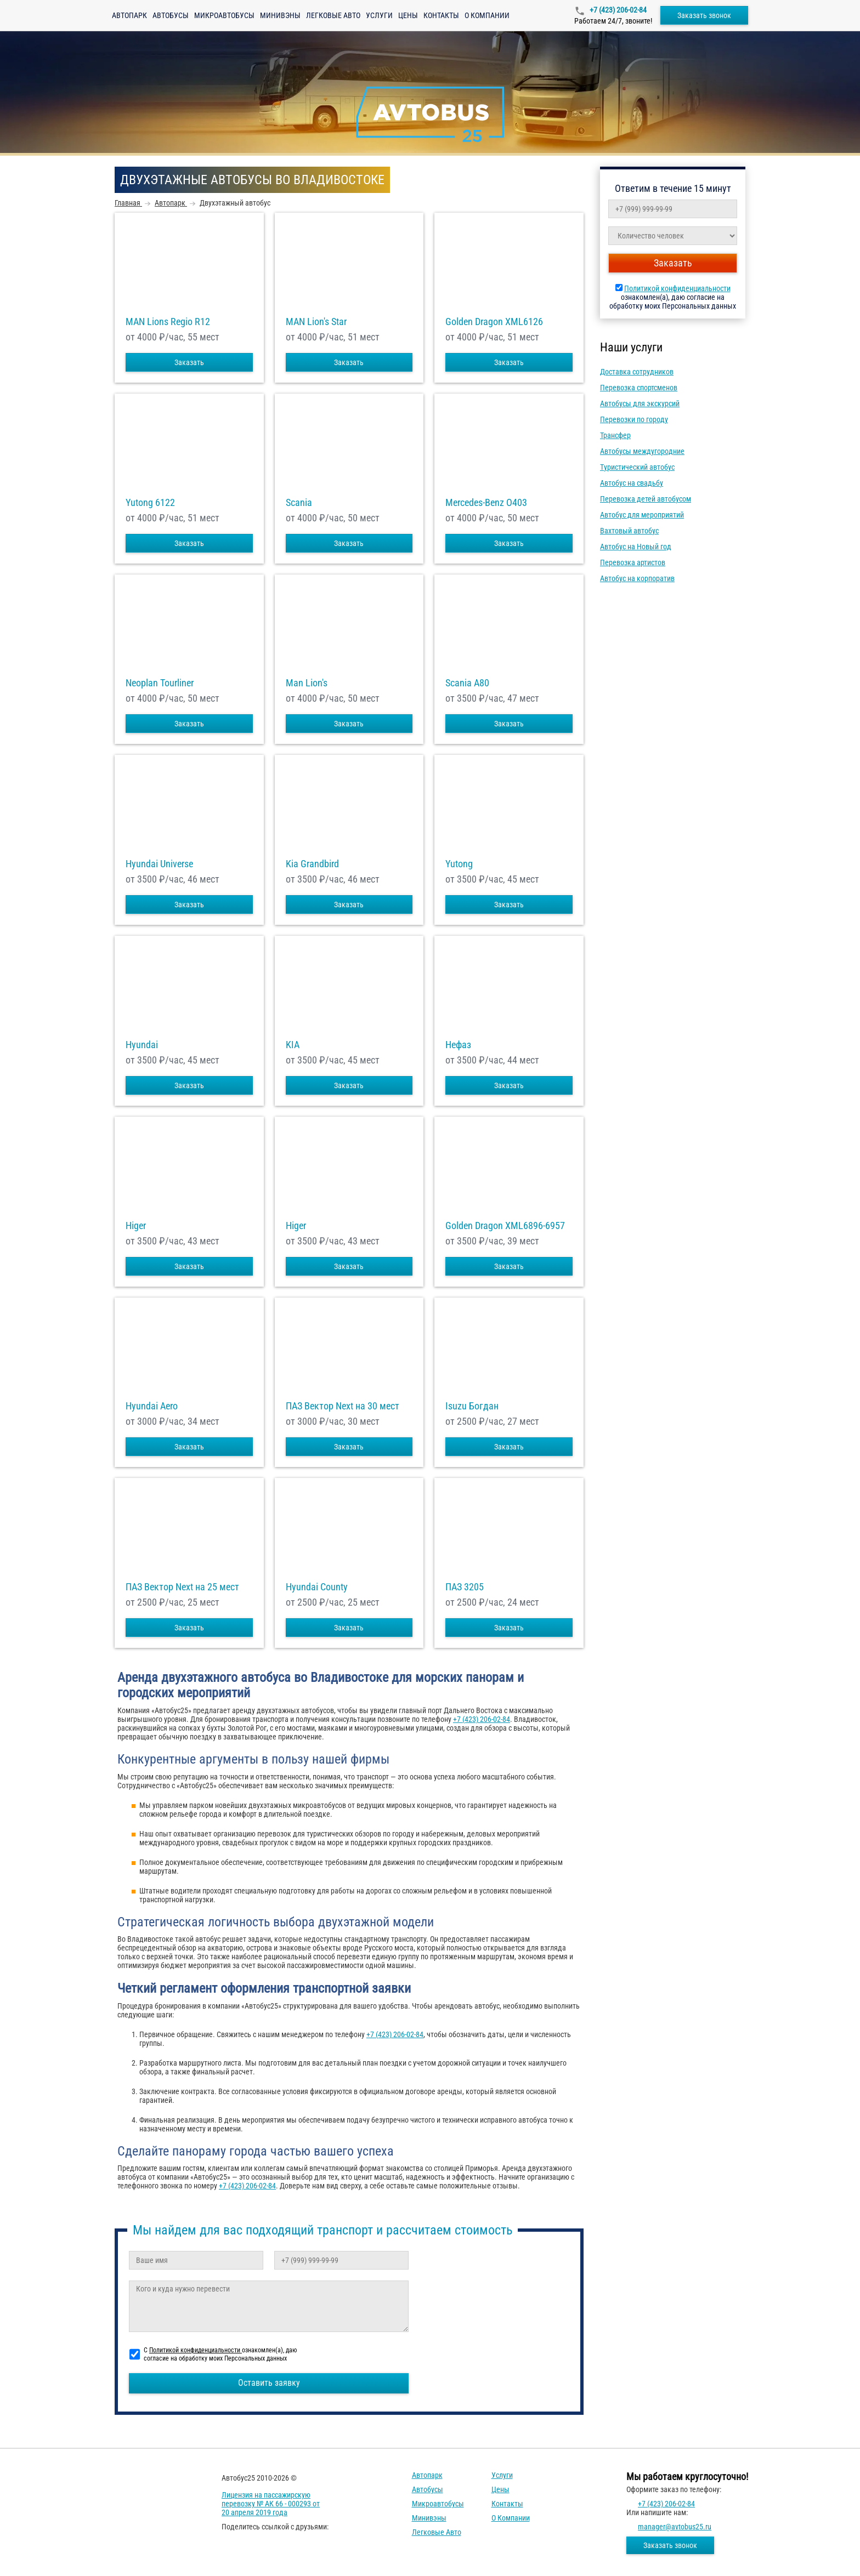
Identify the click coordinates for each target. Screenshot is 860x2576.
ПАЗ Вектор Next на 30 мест (342, 1406)
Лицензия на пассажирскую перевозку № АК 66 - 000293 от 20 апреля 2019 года (271, 2503)
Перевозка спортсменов (638, 387)
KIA (292, 1045)
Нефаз (458, 1045)
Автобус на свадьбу (631, 483)
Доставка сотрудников (637, 371)
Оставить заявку (269, 2383)
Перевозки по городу (634, 419)
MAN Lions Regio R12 (168, 322)
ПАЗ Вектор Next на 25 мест (182, 1587)
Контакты (441, 15)
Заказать (189, 362)
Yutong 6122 (150, 503)
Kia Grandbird (312, 864)
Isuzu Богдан (472, 1406)
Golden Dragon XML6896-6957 (505, 1226)
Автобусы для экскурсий (640, 403)
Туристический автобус (637, 467)
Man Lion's (306, 683)
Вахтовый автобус (629, 530)
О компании (487, 15)
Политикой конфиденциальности (677, 288)
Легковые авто (333, 15)
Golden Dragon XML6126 (494, 322)
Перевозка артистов (632, 562)
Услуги (379, 15)
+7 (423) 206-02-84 (617, 9)
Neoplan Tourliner (160, 683)
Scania (299, 503)
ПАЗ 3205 (464, 1587)
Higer (136, 1226)
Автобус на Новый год (635, 546)
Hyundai (142, 1045)
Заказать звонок (704, 15)
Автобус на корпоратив (637, 578)
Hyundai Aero (152, 1406)
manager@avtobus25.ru (674, 2526)
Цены (408, 15)
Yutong (459, 864)
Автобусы (170, 15)
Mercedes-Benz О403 (486, 503)
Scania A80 (467, 683)
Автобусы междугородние (642, 451)
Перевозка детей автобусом (645, 498)
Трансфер (615, 435)
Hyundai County (317, 1587)
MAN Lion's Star (316, 322)
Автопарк (129, 15)
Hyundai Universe (159, 864)
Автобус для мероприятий (642, 514)
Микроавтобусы (224, 15)
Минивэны (280, 15)
